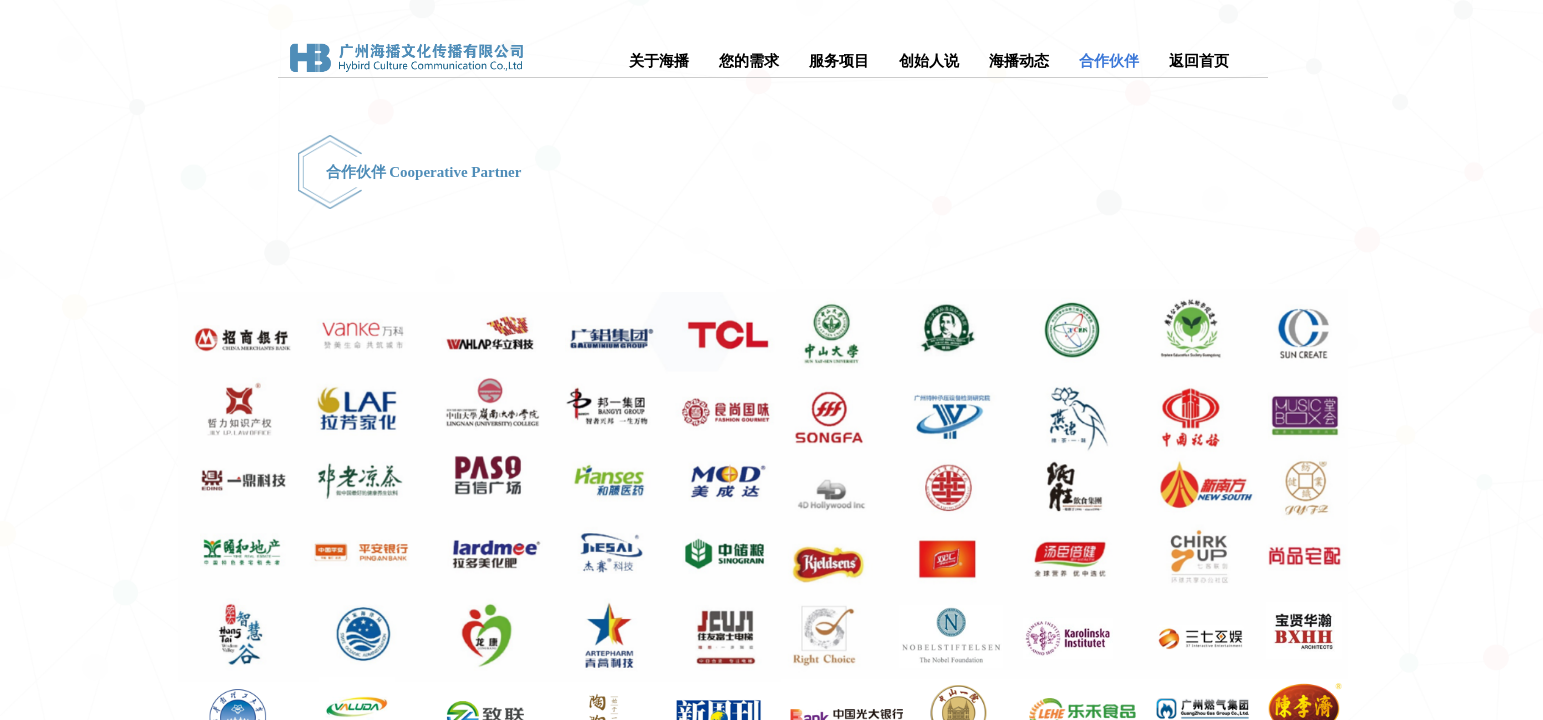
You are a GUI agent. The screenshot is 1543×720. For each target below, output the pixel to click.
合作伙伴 (1109, 61)
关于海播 (659, 61)
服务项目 (839, 61)
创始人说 (929, 61)
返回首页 (1199, 61)
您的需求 (749, 61)
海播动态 (1019, 61)
